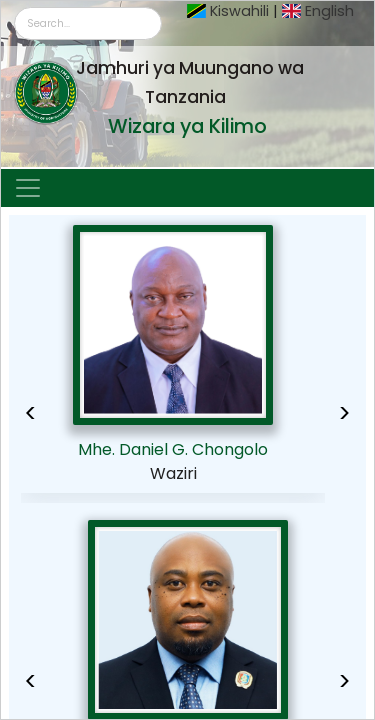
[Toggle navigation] (28, 188)
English (329, 11)
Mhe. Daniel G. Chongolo (173, 449)
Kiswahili (239, 11)
